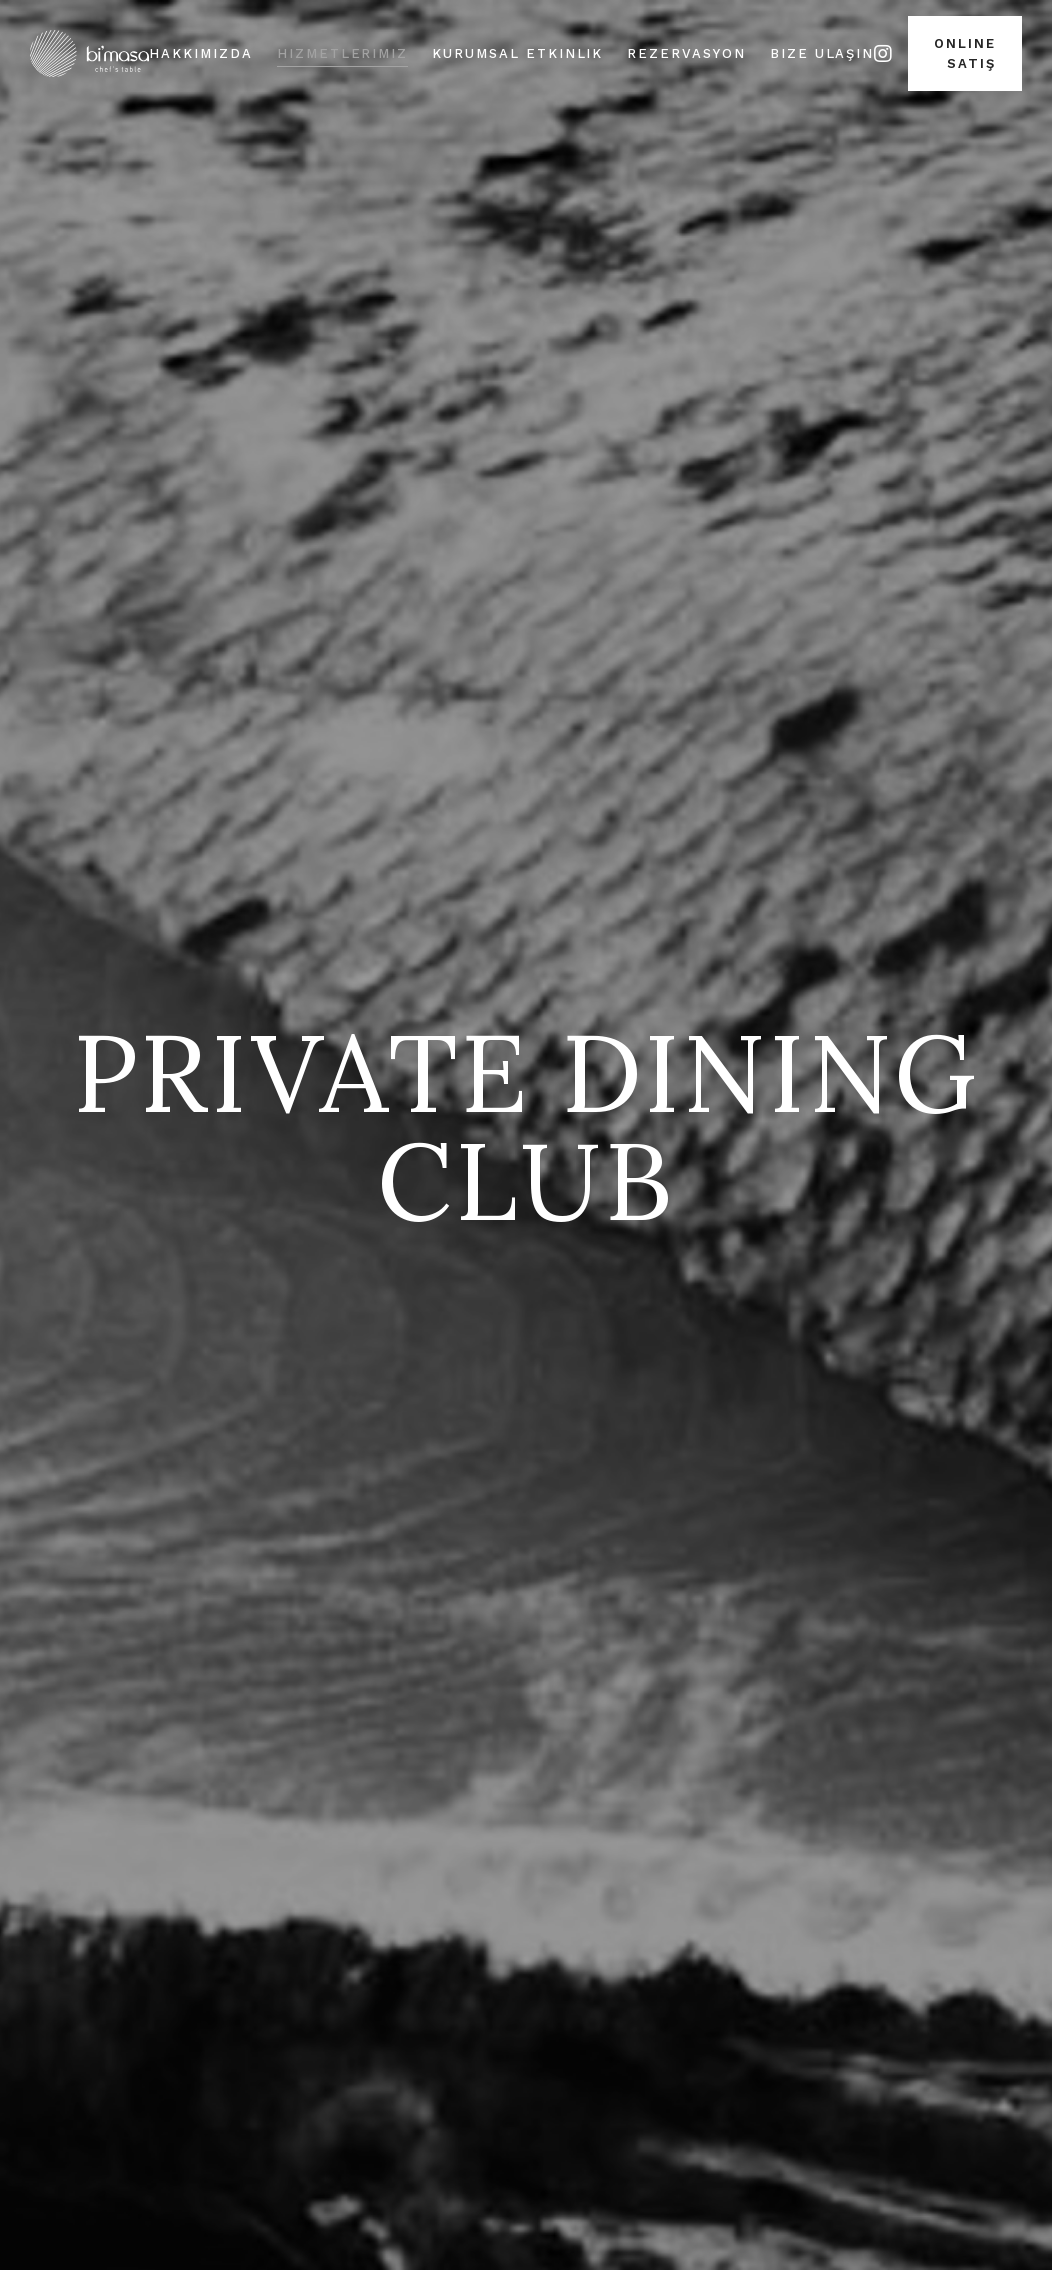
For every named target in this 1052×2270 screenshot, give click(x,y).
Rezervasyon (686, 53)
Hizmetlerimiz (342, 53)
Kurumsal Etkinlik (517, 53)
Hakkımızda (201, 53)
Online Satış (965, 53)
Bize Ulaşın (822, 53)
